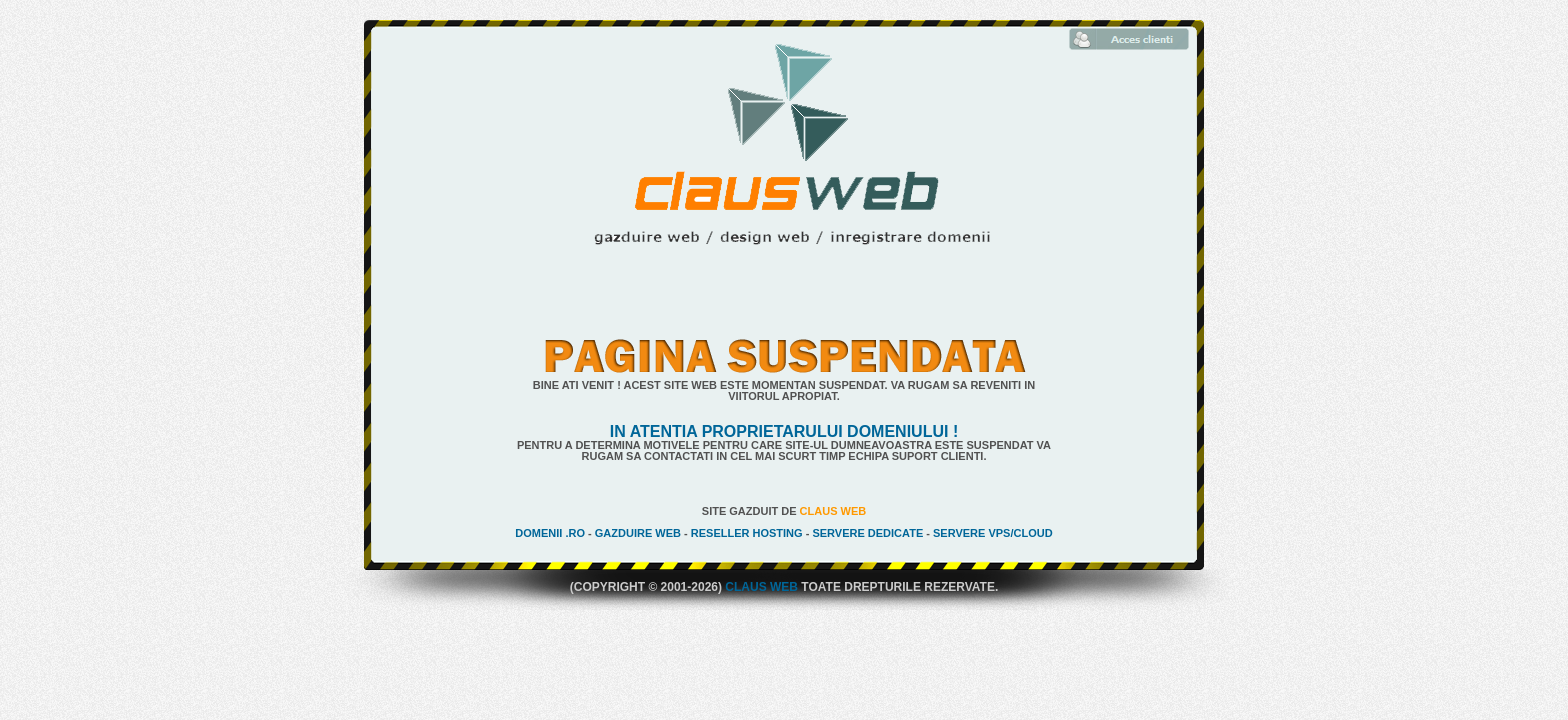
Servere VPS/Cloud (993, 533)
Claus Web (833, 511)
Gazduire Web (638, 533)
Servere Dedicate (867, 533)
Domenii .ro (550, 533)
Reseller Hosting (747, 533)
